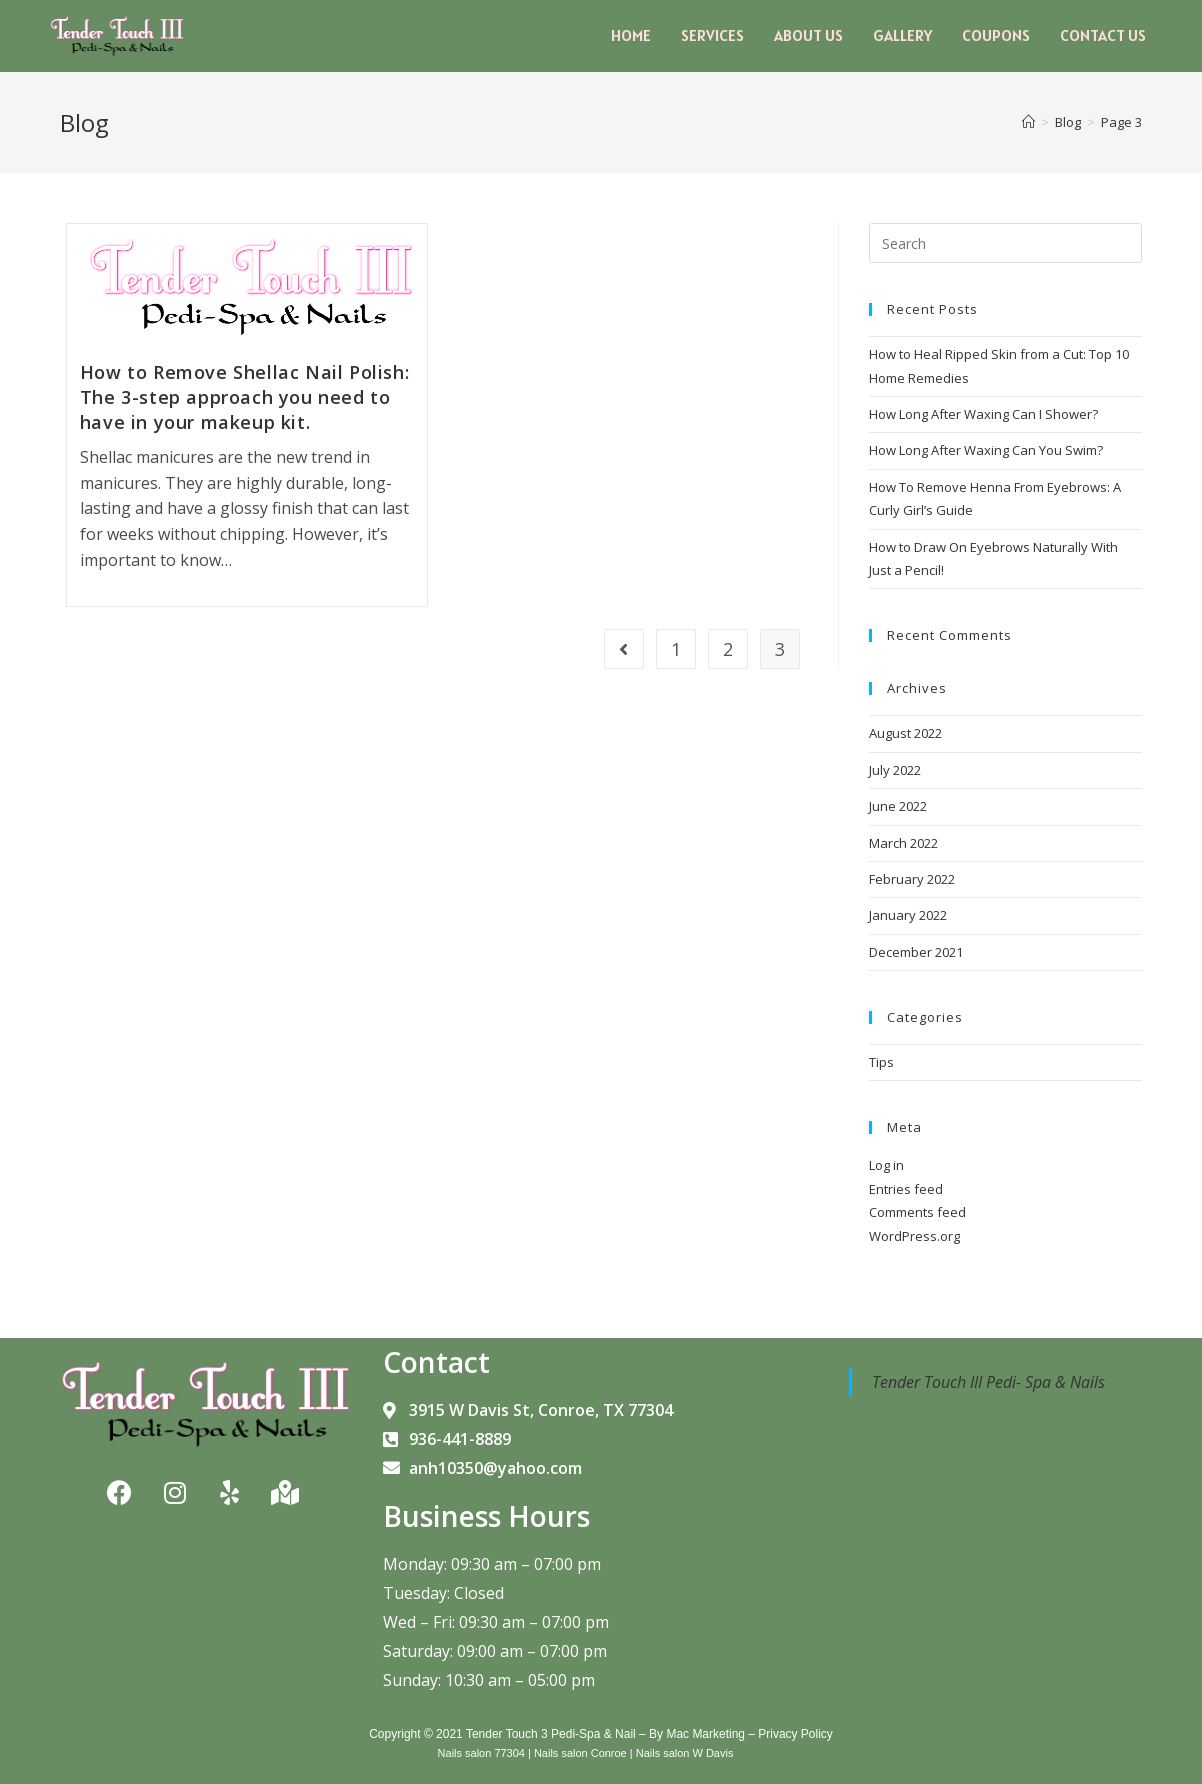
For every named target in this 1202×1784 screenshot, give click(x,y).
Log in (886, 1165)
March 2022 (903, 843)
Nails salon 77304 (480, 1753)
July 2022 (895, 770)
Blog (754, 1753)
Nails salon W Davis (685, 1753)
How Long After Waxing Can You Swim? (986, 450)
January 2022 (908, 915)
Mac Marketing (705, 1734)
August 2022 (905, 733)
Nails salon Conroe (580, 1753)
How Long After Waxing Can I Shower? (983, 414)
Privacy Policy (795, 1734)
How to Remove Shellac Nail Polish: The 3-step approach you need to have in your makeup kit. (244, 397)
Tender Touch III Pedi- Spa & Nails (988, 1382)
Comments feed (917, 1212)
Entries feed (906, 1189)
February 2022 (912, 879)
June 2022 (898, 806)
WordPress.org (914, 1236)
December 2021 (916, 952)
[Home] (1028, 122)
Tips (881, 1062)
